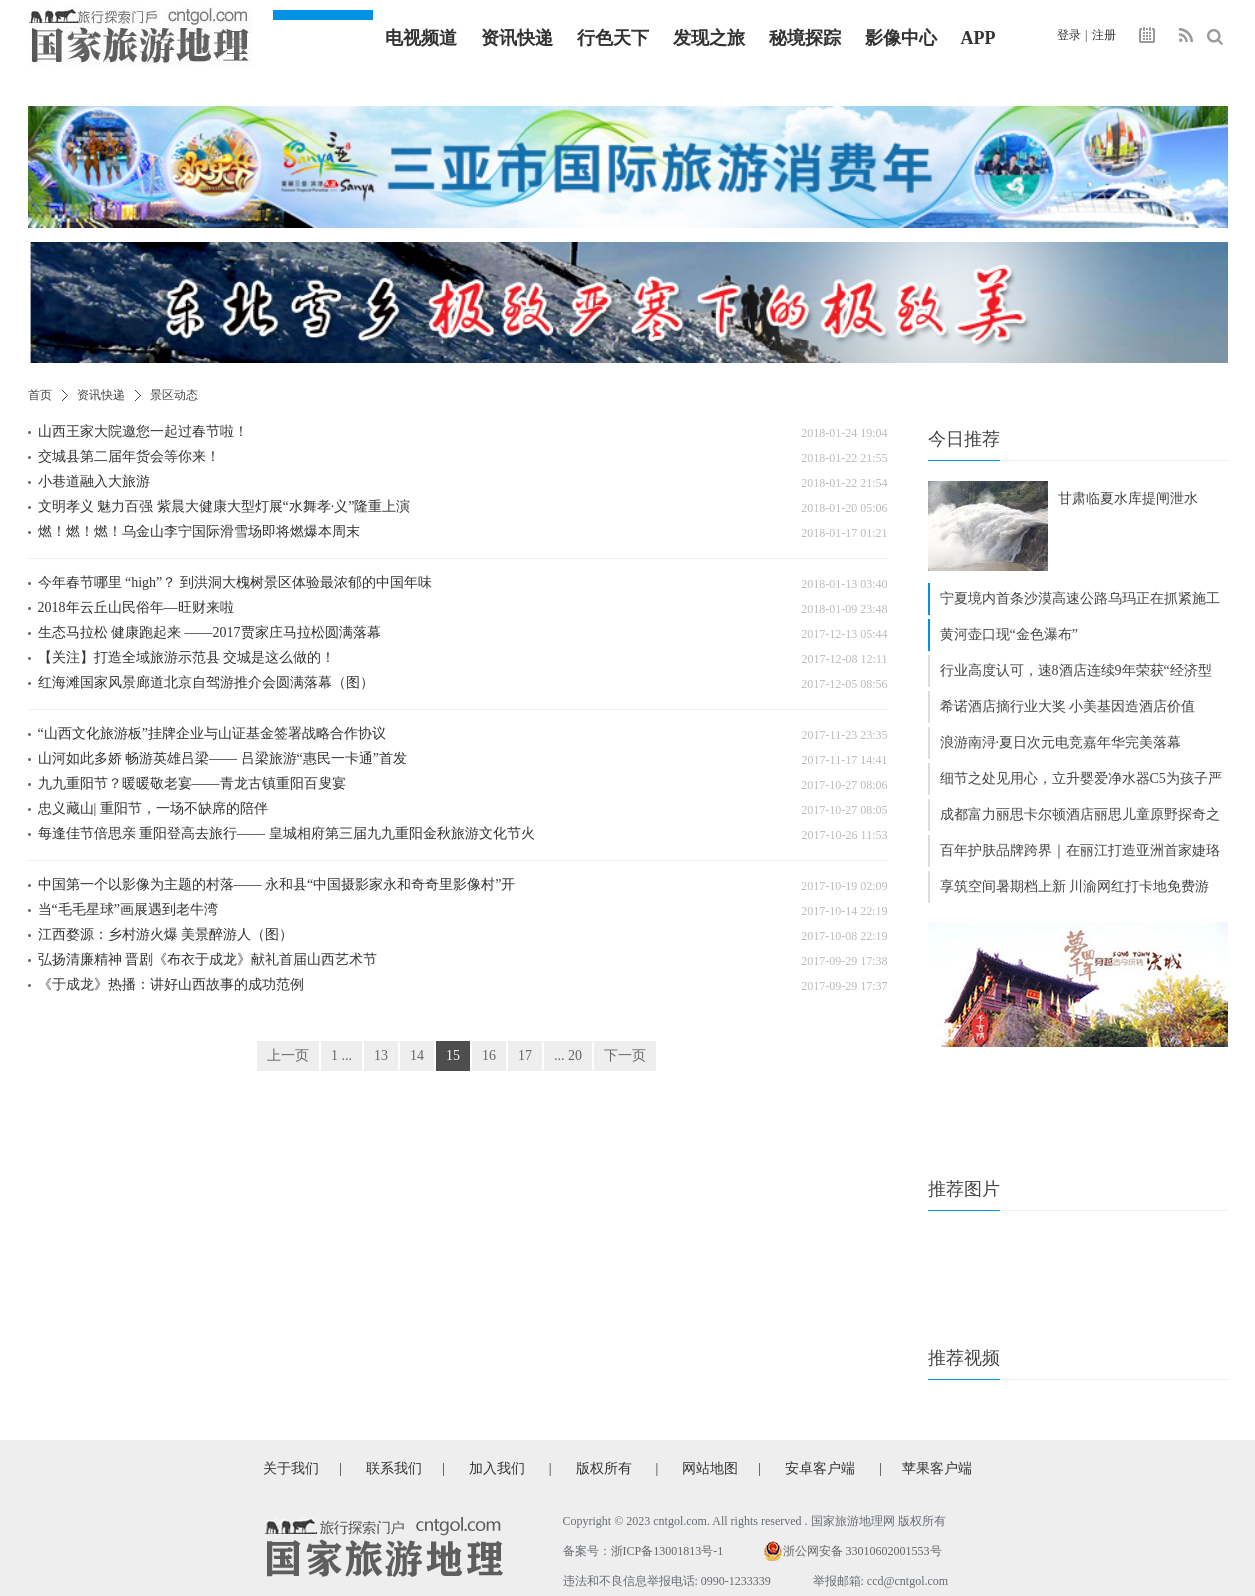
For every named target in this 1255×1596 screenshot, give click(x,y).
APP (978, 38)
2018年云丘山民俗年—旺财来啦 (136, 607)
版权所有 (604, 1468)
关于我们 (291, 1468)
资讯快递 (517, 38)
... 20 (568, 1055)
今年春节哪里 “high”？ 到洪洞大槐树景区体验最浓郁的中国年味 (235, 582)
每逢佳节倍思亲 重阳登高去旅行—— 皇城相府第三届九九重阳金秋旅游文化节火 (286, 833)
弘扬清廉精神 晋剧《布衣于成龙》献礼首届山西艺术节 (208, 959)
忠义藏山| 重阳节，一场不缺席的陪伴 (153, 808)
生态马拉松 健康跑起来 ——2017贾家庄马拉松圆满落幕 (209, 632)
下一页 (625, 1055)
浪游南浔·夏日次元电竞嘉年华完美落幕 (1061, 742)
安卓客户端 (820, 1468)
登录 (1069, 35)
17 (525, 1055)
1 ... (341, 1055)
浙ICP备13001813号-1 (667, 1551)
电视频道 (421, 38)
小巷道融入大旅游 (94, 481)
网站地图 (710, 1468)
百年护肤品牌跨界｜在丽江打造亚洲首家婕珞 (1080, 850)
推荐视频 (964, 1358)
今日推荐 (964, 439)
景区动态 (174, 395)
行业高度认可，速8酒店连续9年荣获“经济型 (1076, 670)
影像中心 (901, 38)
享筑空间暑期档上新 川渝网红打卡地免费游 (1075, 886)
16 (489, 1055)
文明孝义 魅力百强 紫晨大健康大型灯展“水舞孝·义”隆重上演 (224, 506)
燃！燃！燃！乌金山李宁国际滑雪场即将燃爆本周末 (199, 531)
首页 (40, 395)
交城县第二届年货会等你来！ (129, 456)
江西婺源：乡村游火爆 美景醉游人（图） (166, 934)
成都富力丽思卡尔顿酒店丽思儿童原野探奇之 (1080, 814)
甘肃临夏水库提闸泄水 (1128, 498)
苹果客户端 (937, 1468)
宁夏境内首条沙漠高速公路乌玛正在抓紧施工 (1080, 598)
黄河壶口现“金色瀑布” (1009, 634)
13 (381, 1055)
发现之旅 (709, 38)
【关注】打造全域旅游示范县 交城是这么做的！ (187, 657)
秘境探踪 (805, 38)
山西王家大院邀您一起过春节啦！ (143, 431)
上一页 (288, 1055)
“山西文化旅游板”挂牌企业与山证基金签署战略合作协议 (212, 733)
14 (417, 1055)
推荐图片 (964, 1189)
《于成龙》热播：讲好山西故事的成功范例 (171, 984)
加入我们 (497, 1468)
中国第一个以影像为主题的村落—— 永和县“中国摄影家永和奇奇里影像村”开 (277, 884)
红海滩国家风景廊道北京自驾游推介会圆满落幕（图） (206, 682)
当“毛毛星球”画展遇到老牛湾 (128, 909)
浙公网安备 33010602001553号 (862, 1551)
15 (453, 1055)
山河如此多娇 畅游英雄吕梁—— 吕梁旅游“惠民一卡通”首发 (222, 758)
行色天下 (613, 38)
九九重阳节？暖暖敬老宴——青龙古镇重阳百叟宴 (192, 783)
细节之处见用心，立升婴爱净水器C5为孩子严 (1081, 778)
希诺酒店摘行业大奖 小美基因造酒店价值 (1068, 706)
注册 (1104, 35)
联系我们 (394, 1468)
